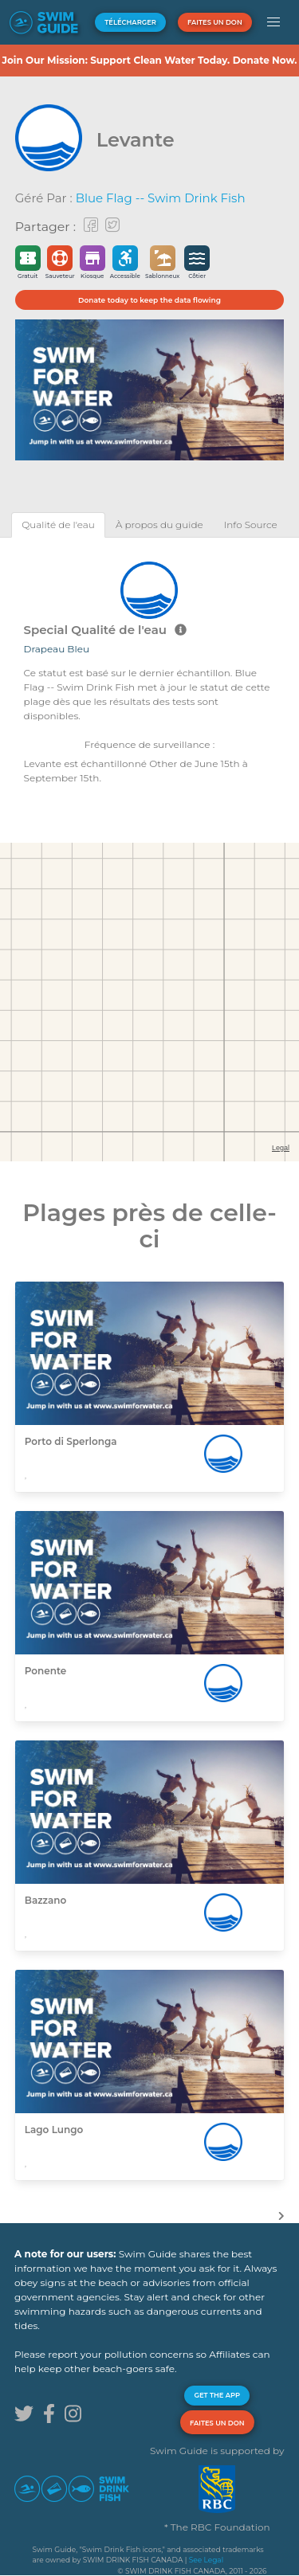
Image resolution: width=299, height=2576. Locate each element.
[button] (273, 22)
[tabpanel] (149, 671)
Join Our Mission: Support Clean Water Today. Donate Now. (149, 60)
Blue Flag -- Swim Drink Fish (161, 198)
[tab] (58, 524)
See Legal (206, 2559)
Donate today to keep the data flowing (149, 300)
